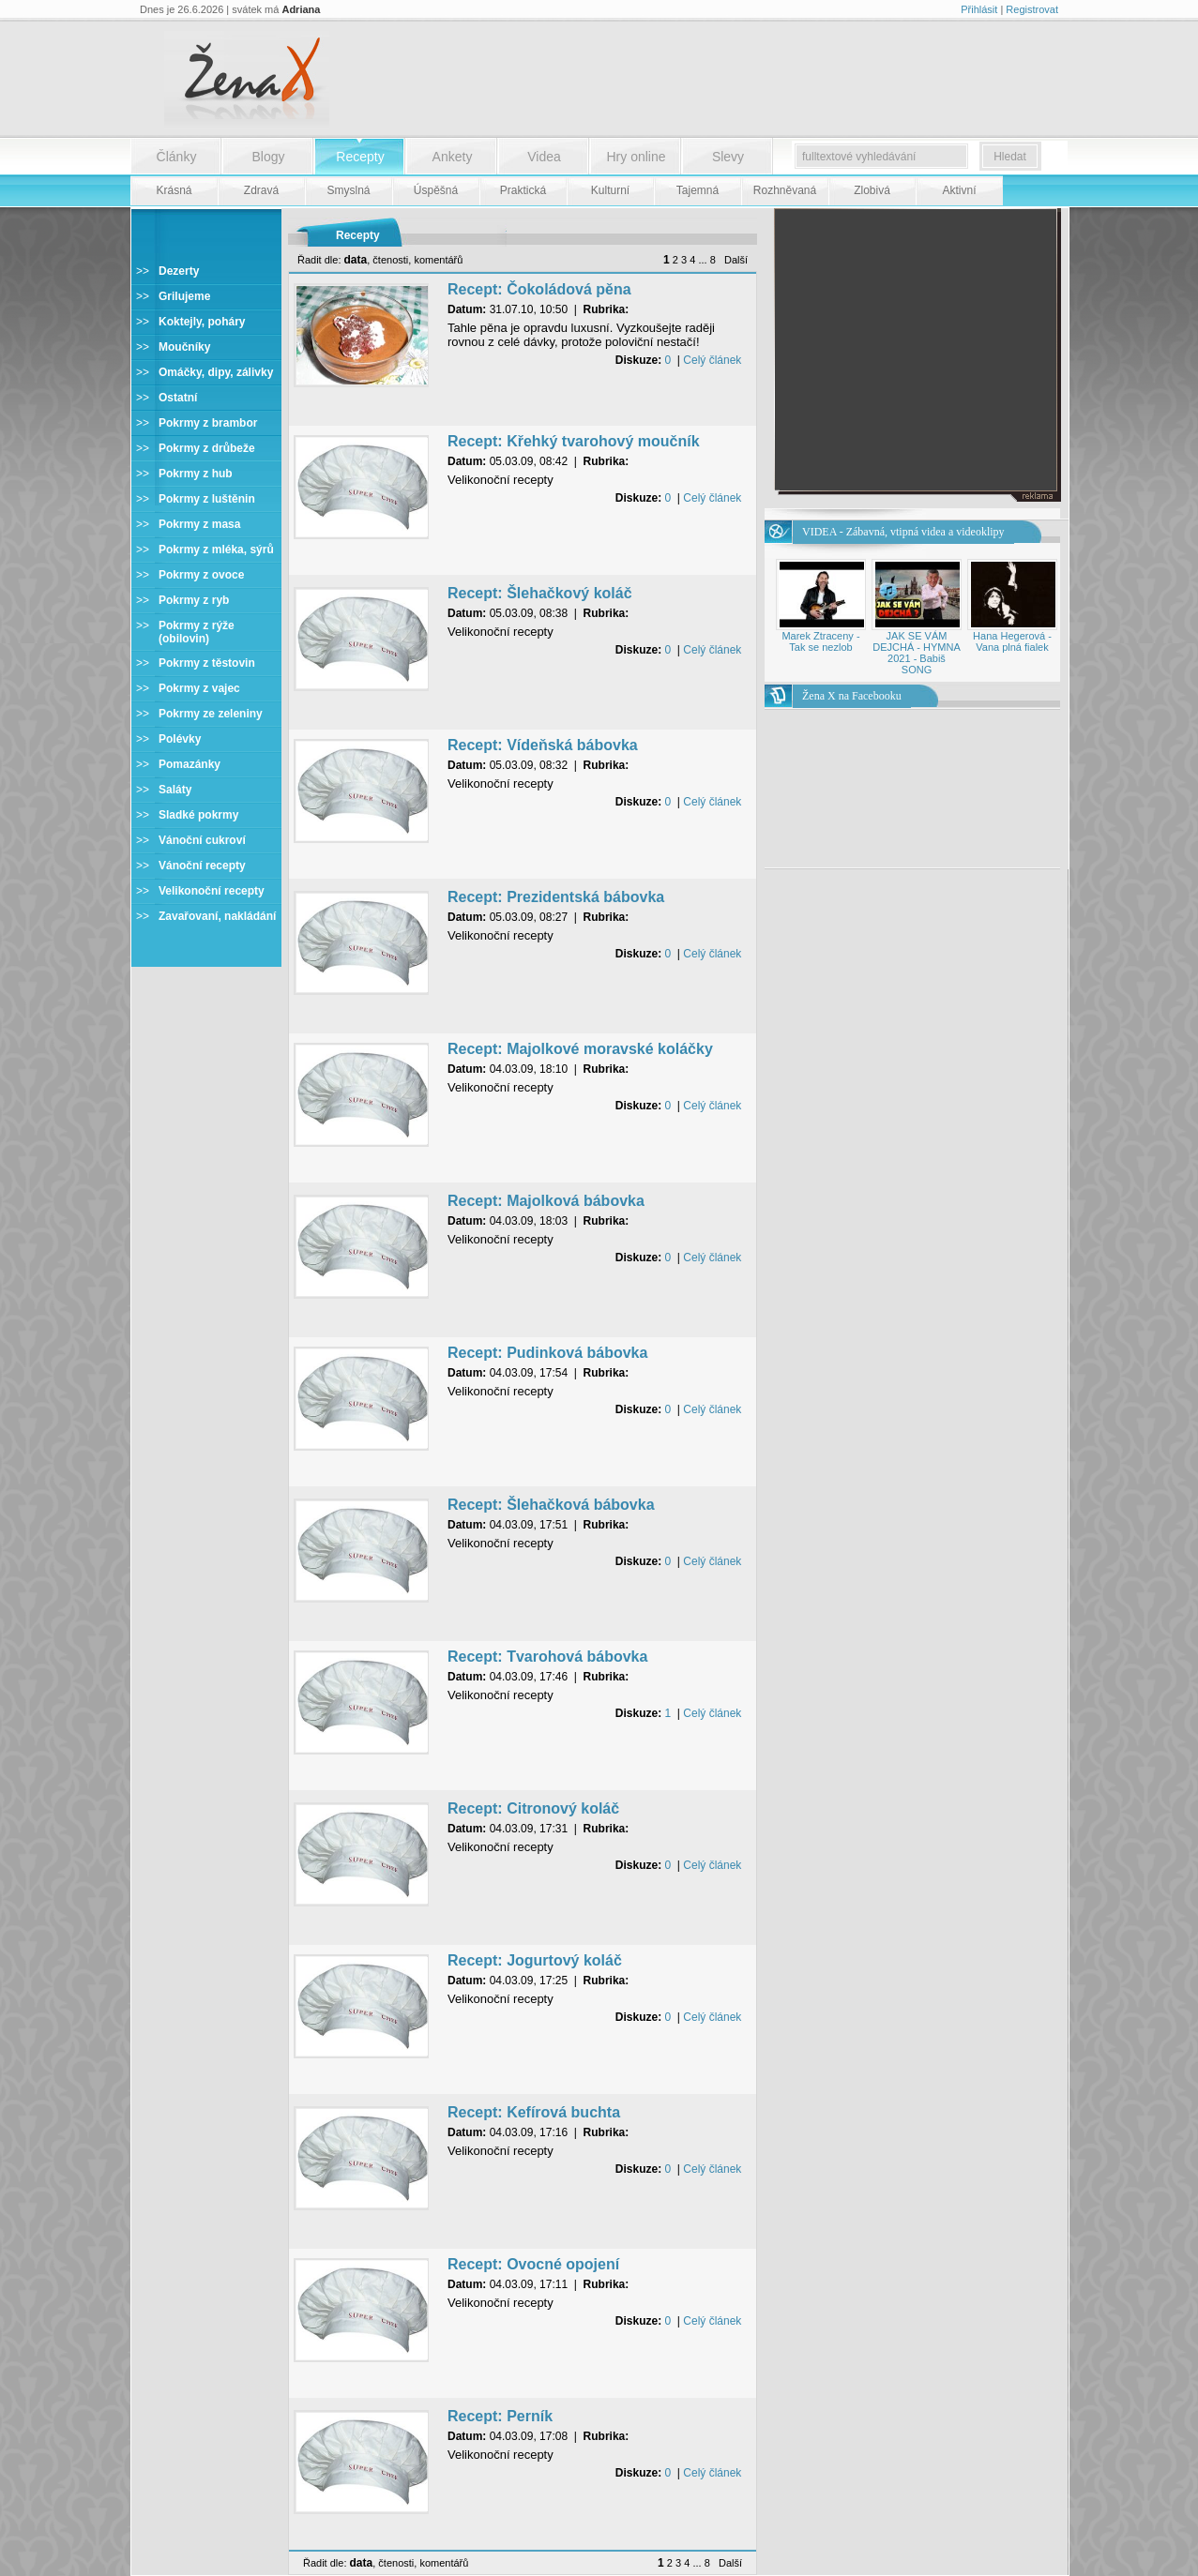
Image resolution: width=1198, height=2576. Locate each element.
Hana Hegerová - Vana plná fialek (1012, 641)
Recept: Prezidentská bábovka (555, 897)
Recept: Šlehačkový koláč (539, 593)
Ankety (452, 156)
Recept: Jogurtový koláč (534, 1960)
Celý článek (712, 360)
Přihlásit (979, 9)
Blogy (267, 156)
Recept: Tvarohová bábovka (547, 1657)
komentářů (438, 259)
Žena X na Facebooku (852, 695)
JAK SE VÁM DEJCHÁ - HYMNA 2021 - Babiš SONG (916, 652)
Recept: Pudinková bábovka (547, 1353)
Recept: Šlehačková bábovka (551, 1505)
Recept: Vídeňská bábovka (542, 745)
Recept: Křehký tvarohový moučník (573, 441)
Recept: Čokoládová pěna (539, 289)
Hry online (635, 156)
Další (736, 259)
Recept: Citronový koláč (533, 1808)
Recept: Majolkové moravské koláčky (580, 1049)
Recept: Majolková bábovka (545, 1201)
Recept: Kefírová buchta (533, 2112)
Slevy (728, 156)
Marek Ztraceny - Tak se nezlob (820, 641)
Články (177, 156)
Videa (544, 156)
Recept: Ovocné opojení (533, 2264)
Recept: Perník (500, 2416)
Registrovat (1032, 9)
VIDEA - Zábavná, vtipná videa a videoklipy (903, 531)
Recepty (360, 156)
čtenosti (390, 259)
